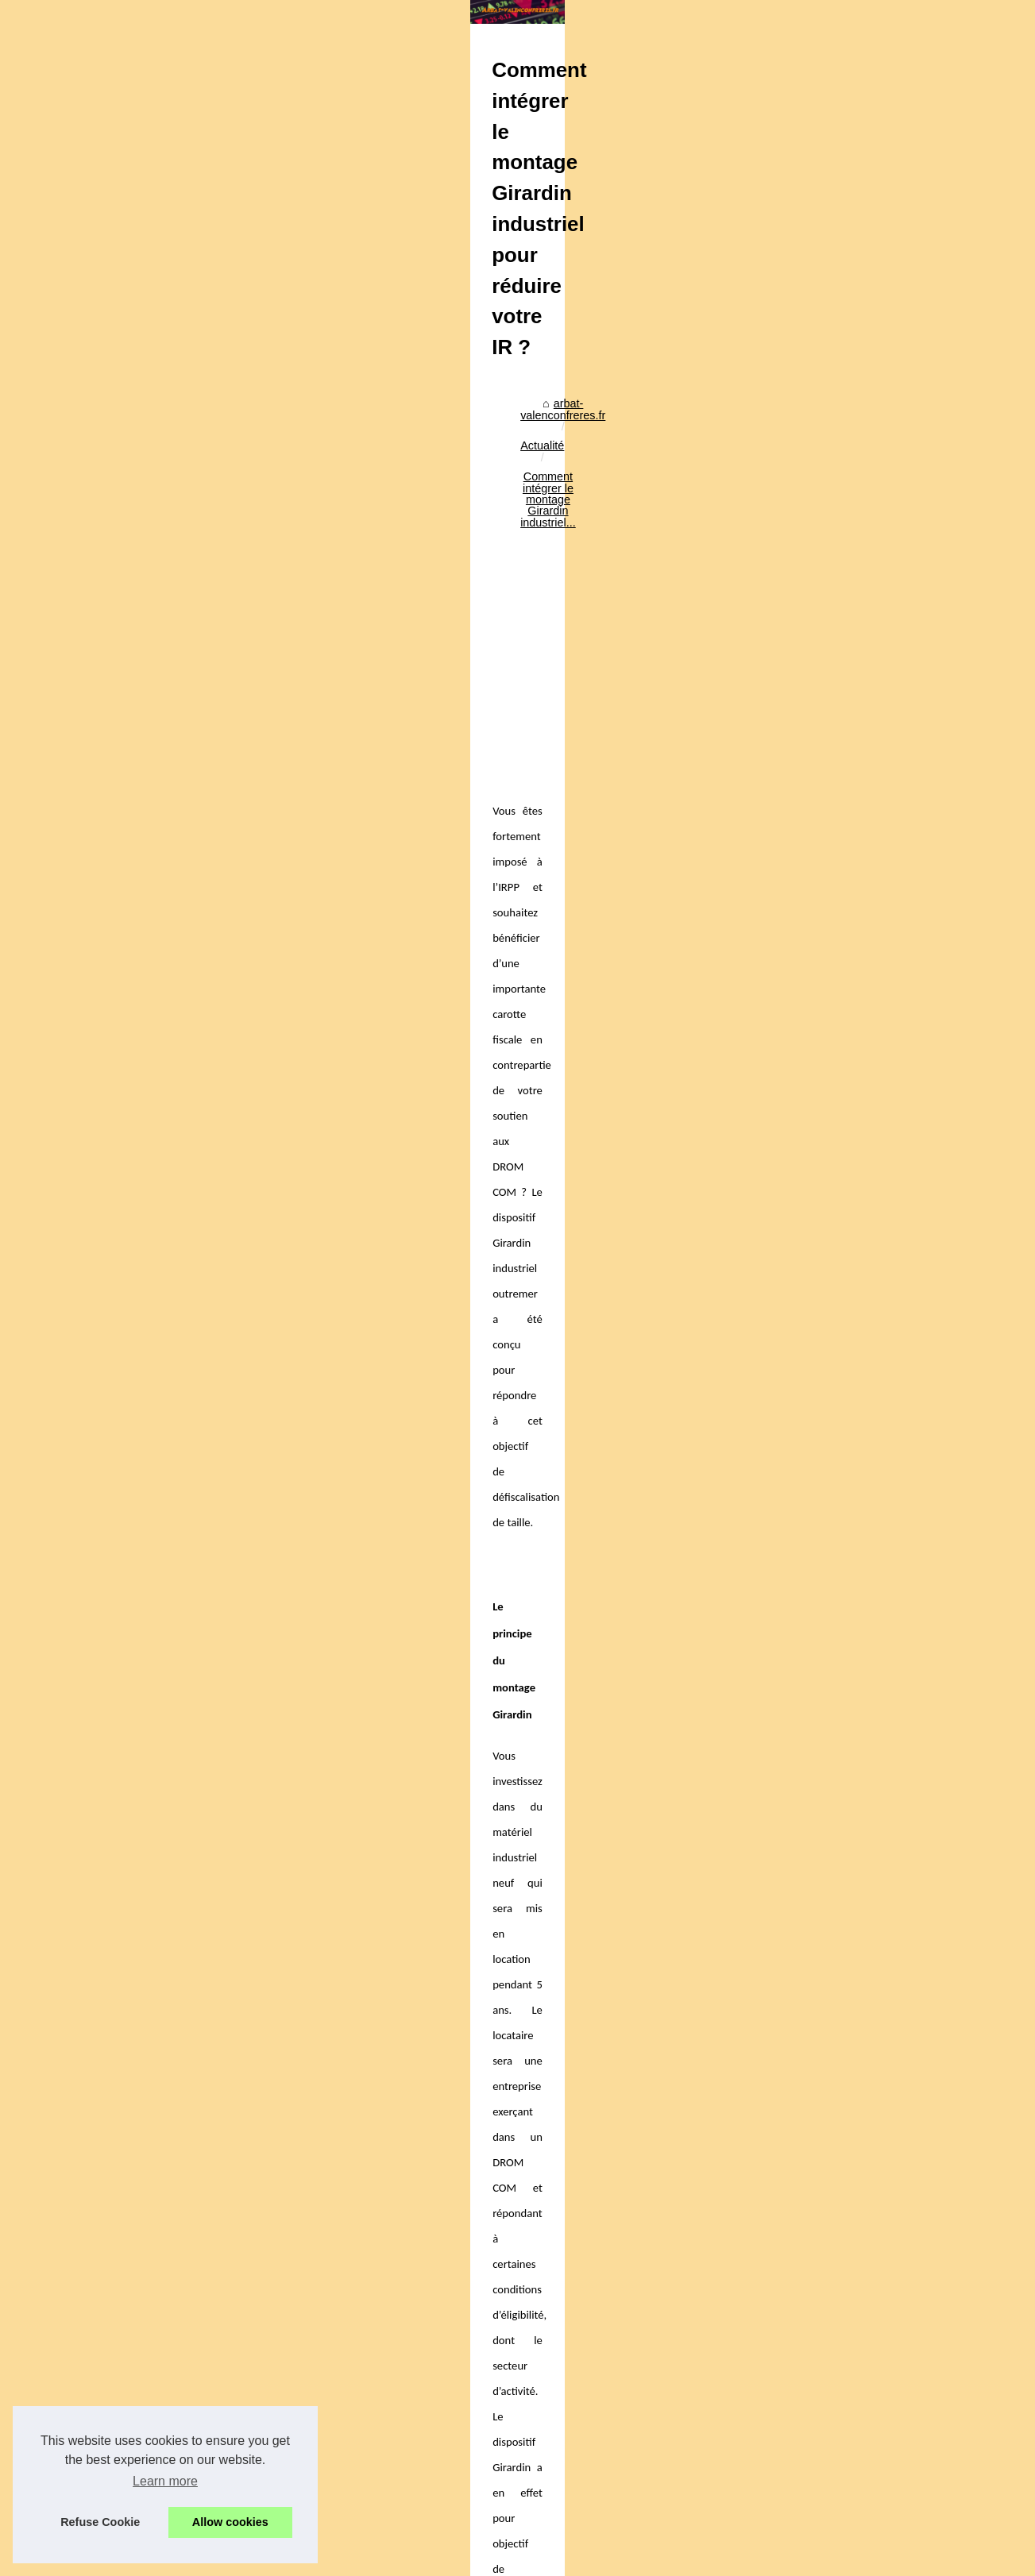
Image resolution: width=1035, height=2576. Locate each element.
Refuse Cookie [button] (100, 2522)
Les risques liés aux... (831, 900)
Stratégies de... (814, 1248)
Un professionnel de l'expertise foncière (272, 2509)
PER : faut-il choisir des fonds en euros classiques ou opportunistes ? (347, 2481)
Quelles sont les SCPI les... (845, 1489)
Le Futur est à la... (822, 1126)
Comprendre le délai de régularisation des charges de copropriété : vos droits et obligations (403, 2306)
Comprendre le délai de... (840, 970)
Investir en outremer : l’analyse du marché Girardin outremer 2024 (644, 2140)
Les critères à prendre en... (844, 1419)
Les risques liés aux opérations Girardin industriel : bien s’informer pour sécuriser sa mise (398, 2252)
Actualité (239, 401)
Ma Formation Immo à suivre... (853, 1092)
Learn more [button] (165, 2481)
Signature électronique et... (844, 1212)
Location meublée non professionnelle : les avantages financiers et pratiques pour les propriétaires (388, 2449)
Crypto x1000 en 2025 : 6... (845, 1334)
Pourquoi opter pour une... (842, 1454)
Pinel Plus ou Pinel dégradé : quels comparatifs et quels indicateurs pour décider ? (381, 2279)
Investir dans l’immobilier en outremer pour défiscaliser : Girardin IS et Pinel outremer (216, 2140)
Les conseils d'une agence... (848, 814)
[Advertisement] (398, 534)
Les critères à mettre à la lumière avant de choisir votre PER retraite (344, 2388)
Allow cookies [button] (230, 2522)
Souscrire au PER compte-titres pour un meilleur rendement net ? (338, 2415)
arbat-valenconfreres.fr (145, 401)
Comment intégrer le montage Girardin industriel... (401, 401)
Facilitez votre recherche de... (851, 1056)
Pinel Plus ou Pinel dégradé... (851, 935)
